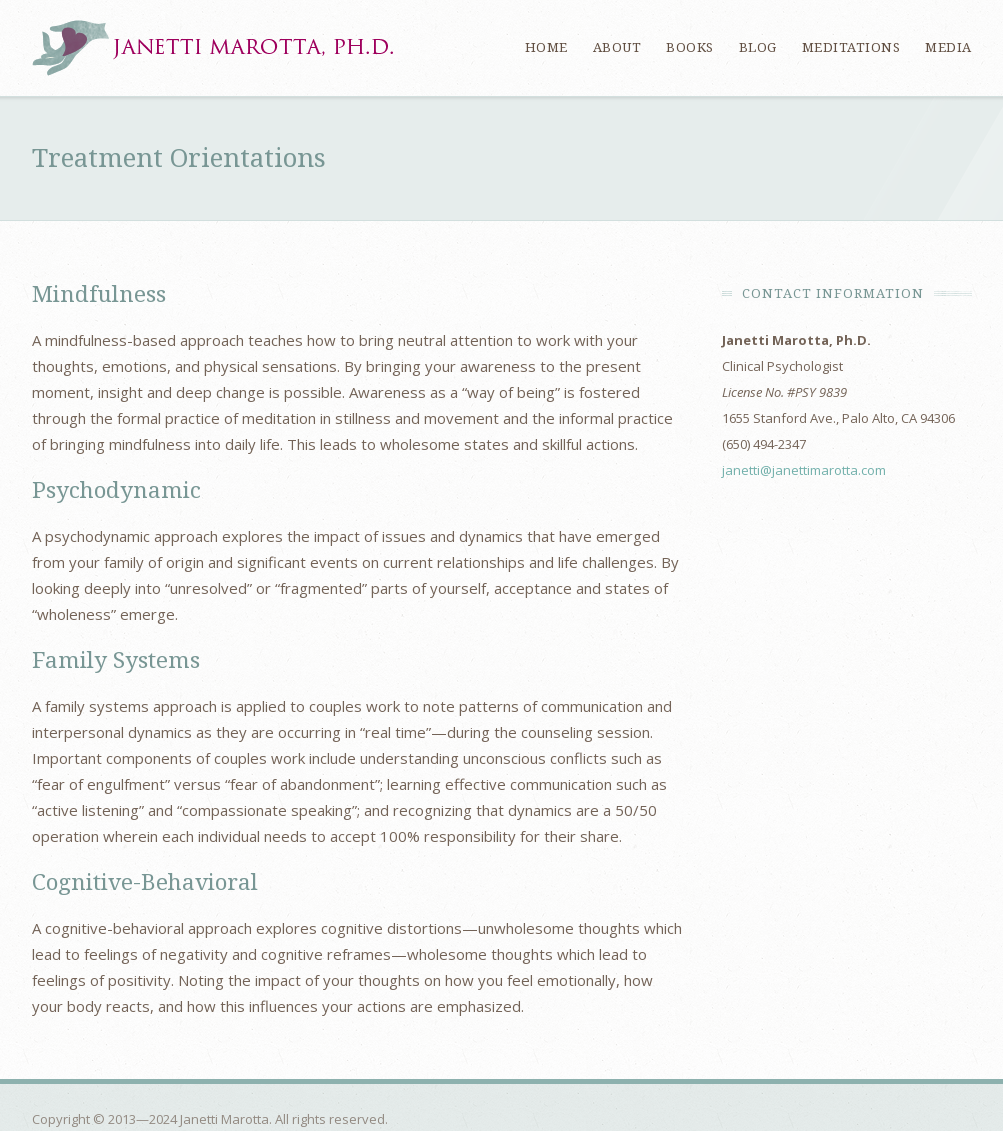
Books (690, 47)
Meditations (851, 47)
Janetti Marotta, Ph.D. (213, 48)
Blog (758, 47)
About (617, 47)
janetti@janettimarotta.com (804, 470)
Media (948, 47)
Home (546, 47)
